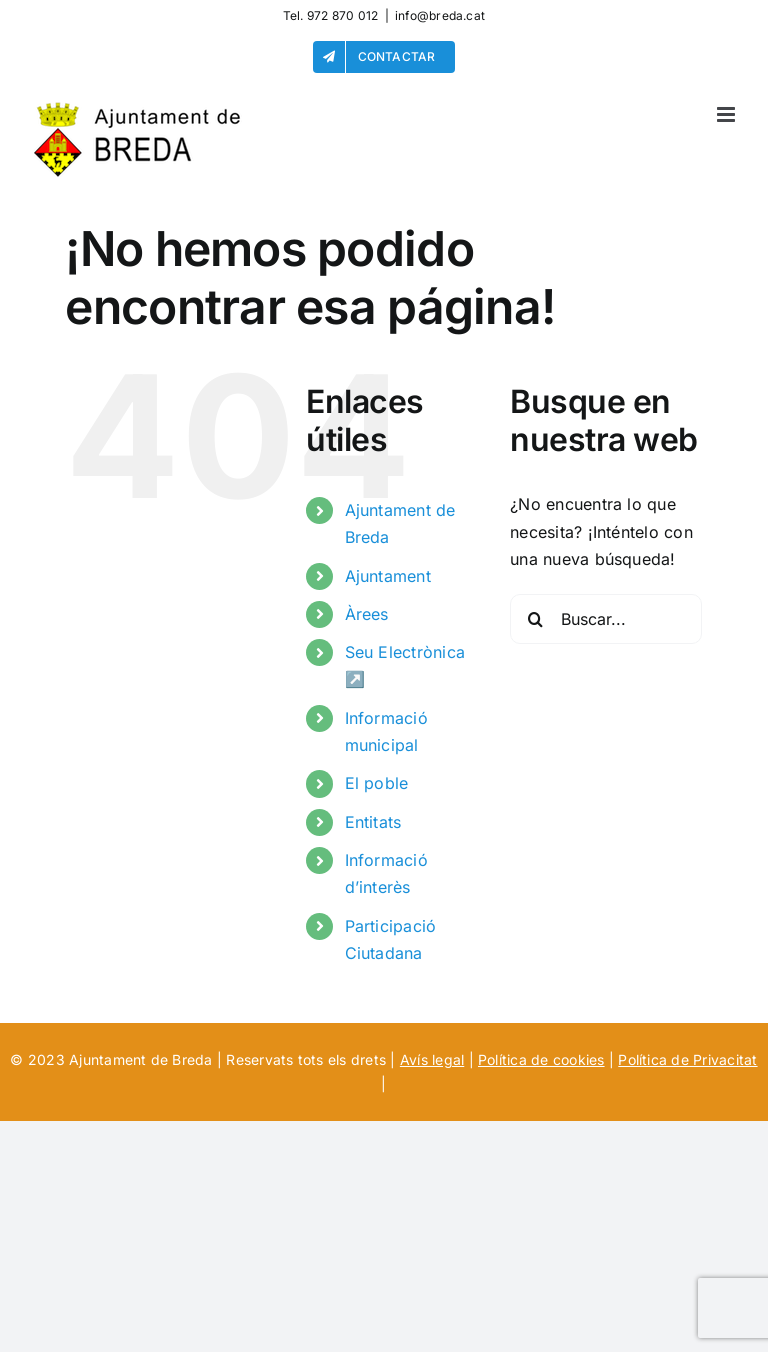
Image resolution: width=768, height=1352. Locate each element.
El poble (377, 783)
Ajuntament (388, 576)
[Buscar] (535, 619)
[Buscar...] (606, 619)
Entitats (373, 822)
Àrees (367, 614)
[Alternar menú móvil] (727, 114)
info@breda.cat (440, 15)
